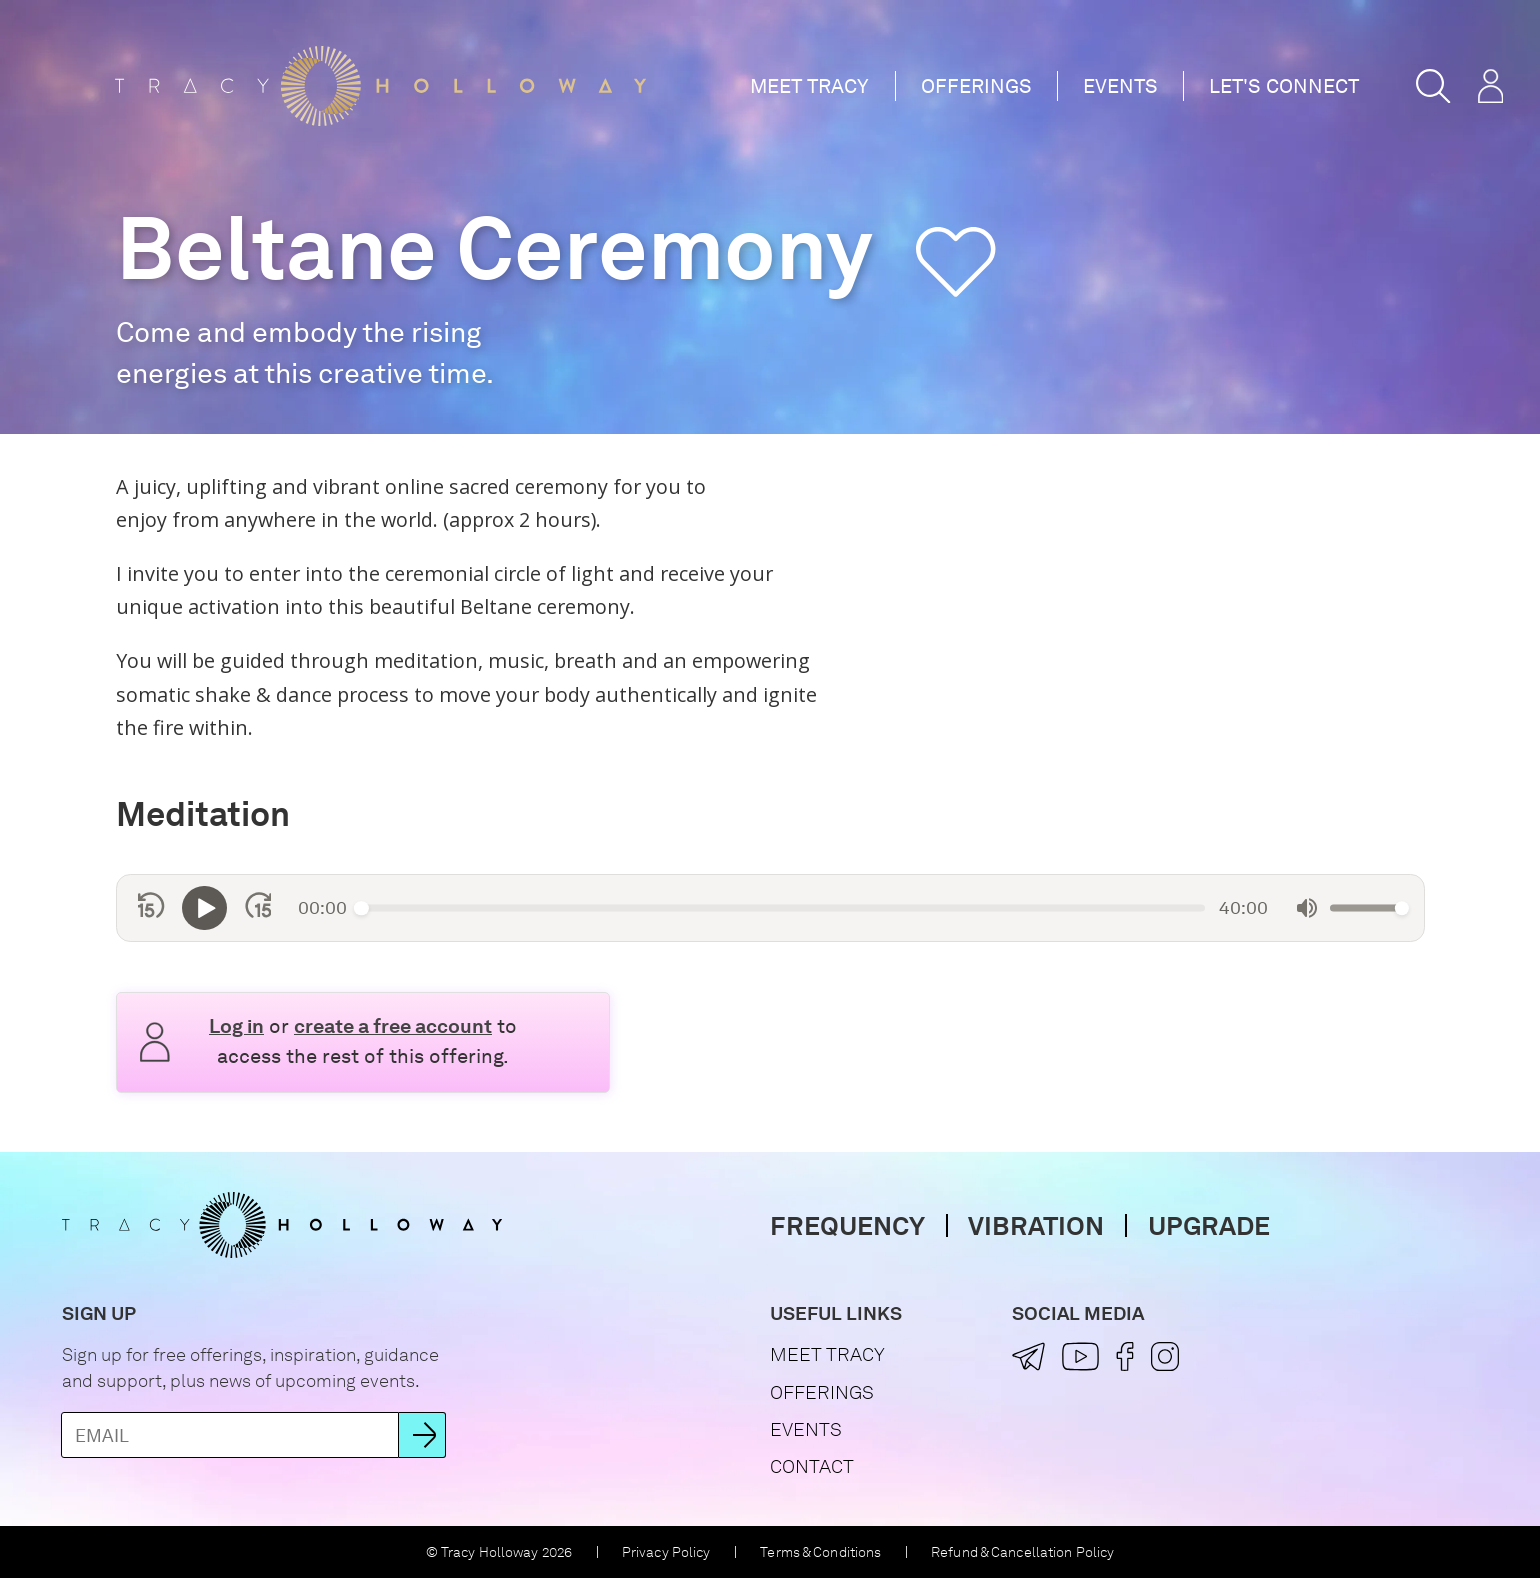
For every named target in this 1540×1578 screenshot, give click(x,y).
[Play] (205, 908)
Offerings (976, 86)
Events (1120, 86)
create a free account (393, 1026)
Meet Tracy (809, 86)
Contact (812, 1466)
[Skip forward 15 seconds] (258, 908)
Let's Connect (1284, 86)
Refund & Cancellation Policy (1022, 1552)
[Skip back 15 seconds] (151, 908)
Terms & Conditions (820, 1552)
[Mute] (1307, 908)
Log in (236, 1026)
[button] (1433, 86)
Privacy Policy (666, 1552)
